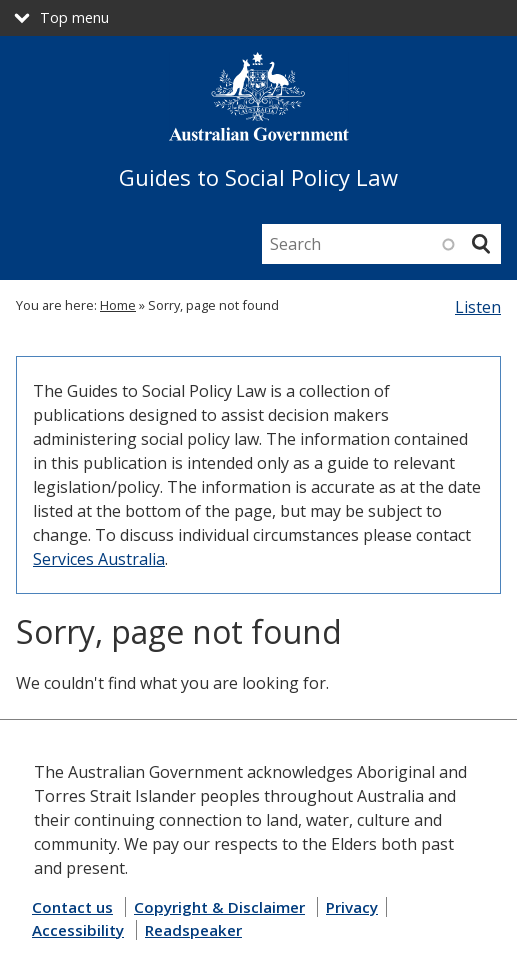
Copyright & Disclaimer (219, 907)
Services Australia (99, 559)
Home (118, 305)
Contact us (72, 907)
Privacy (352, 907)
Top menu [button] (74, 17)
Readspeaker (193, 930)
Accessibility (78, 930)
